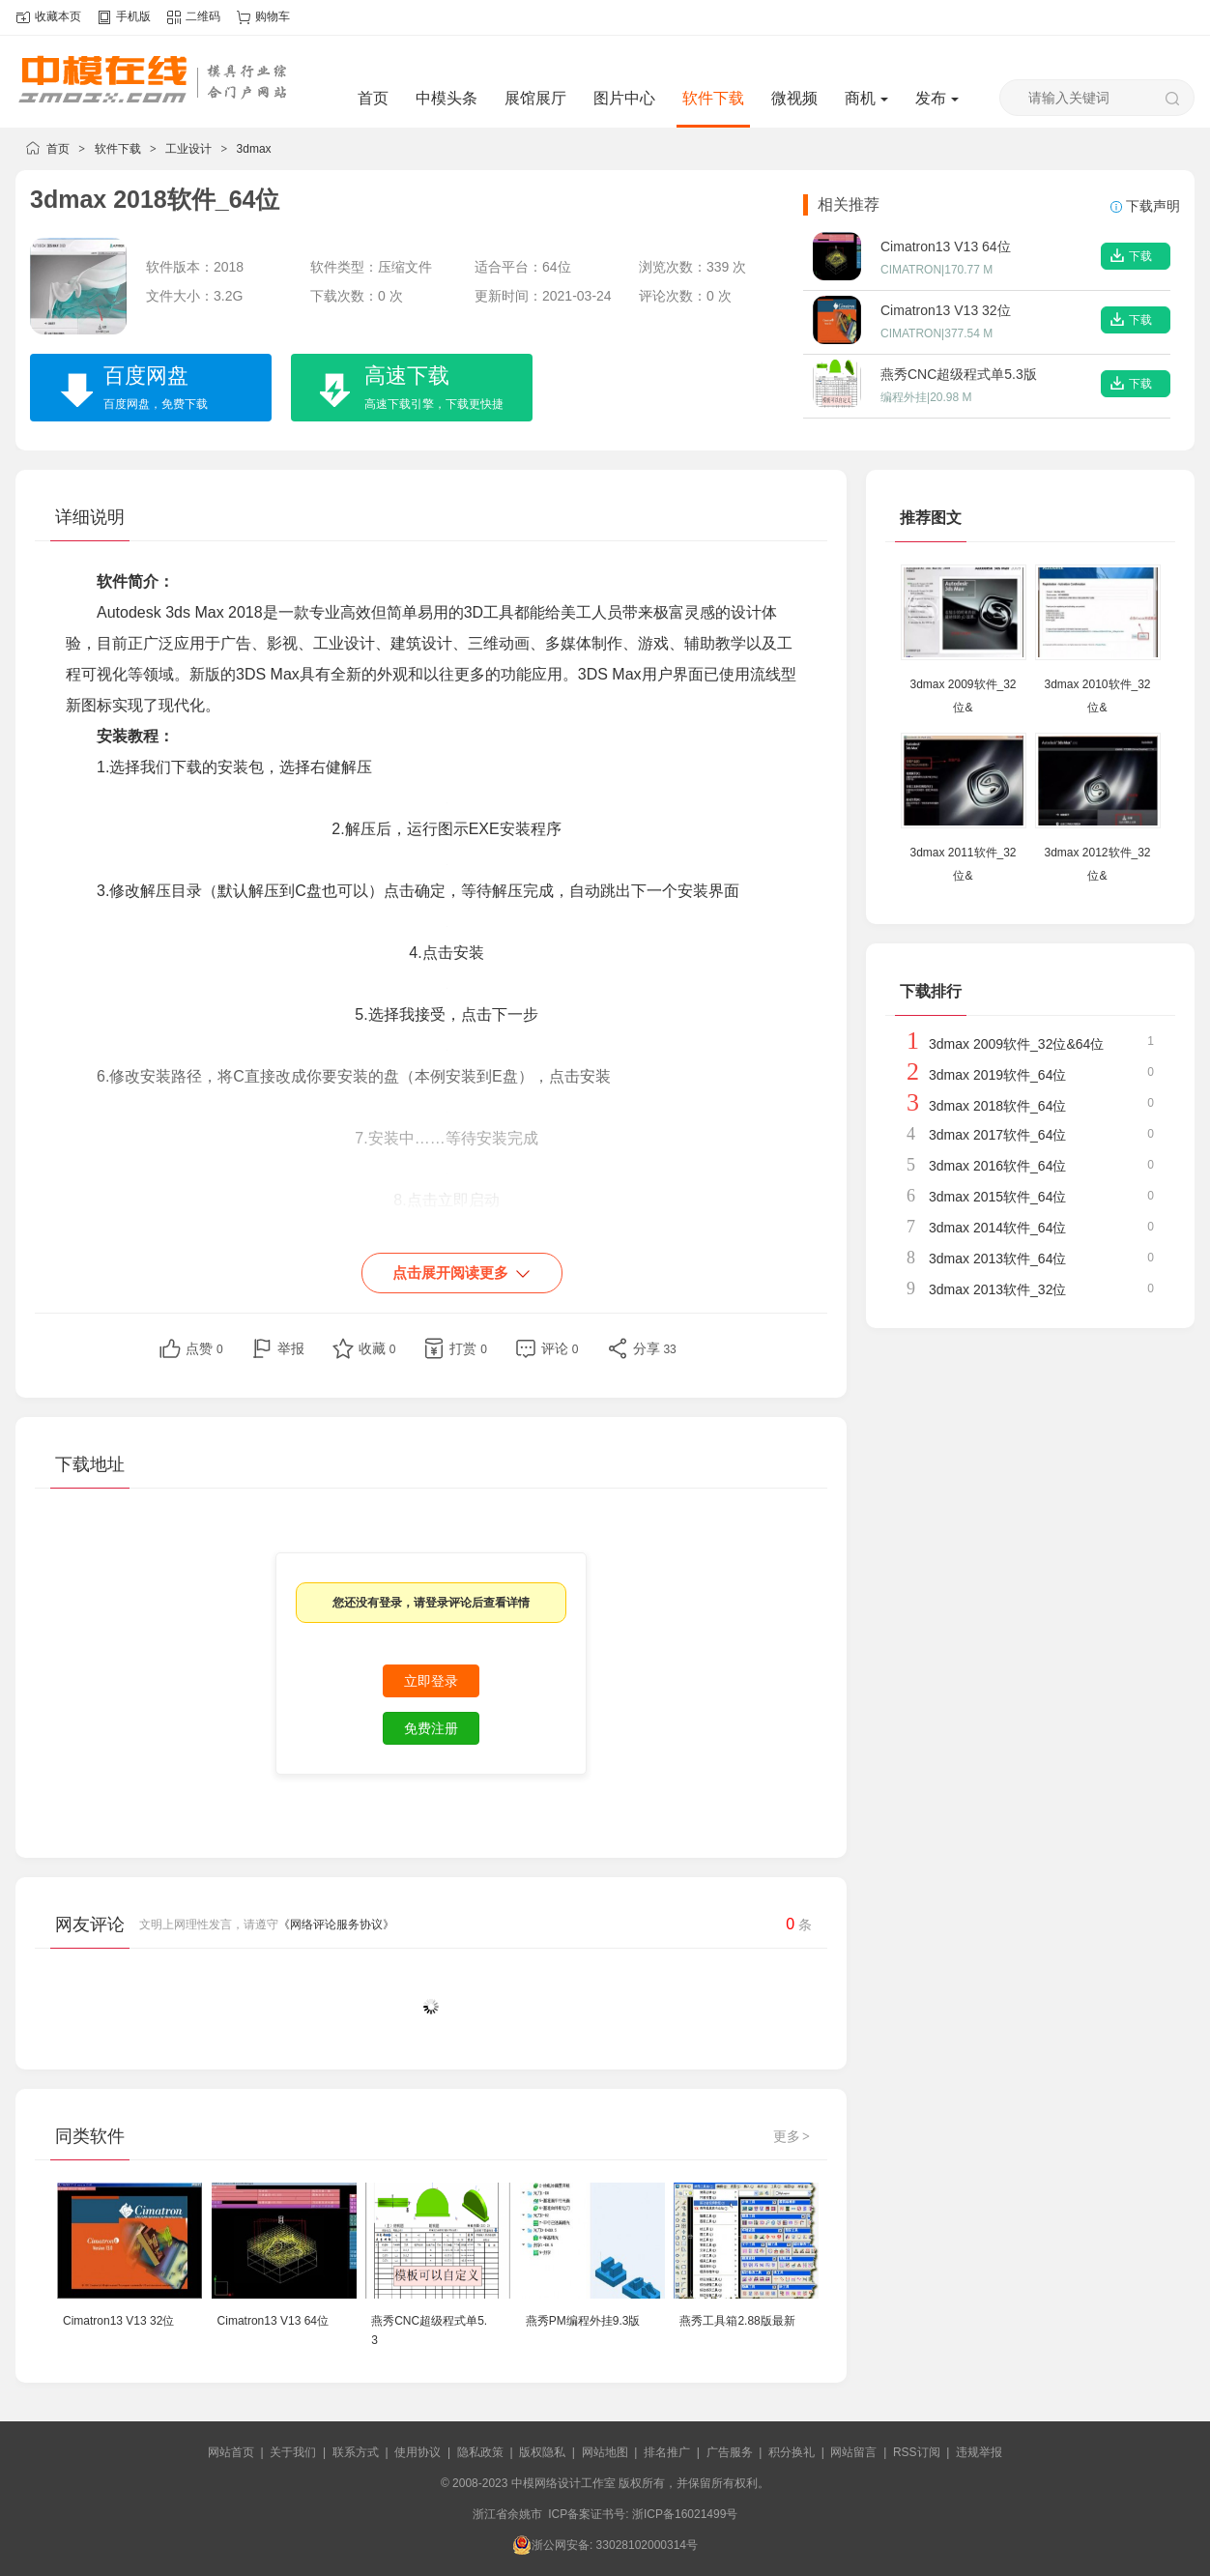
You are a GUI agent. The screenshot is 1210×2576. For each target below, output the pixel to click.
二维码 (203, 16)
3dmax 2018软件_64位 (997, 1106)
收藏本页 (58, 16)
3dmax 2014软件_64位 (997, 1227)
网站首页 (231, 2452)
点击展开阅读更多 (462, 1274)
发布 (937, 98)
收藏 (377, 1348)
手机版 (133, 16)
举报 (290, 1348)
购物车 (272, 16)
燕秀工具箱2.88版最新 (736, 2321)
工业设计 (188, 149)
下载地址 (90, 1464)
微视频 (794, 98)
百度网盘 (138, 390)
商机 (866, 98)
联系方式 (355, 2452)
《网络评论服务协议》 (336, 1924)
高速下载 (416, 390)
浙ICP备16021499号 (684, 2514)
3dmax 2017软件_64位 (997, 1135)
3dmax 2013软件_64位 (997, 1258)
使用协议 (417, 2452)
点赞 (204, 1348)
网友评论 (90, 1924)
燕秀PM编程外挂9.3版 (583, 2321)
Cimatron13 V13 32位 (118, 2321)
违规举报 (979, 2452)
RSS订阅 (916, 2452)
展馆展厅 (535, 98)
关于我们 (293, 2452)
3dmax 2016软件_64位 (997, 1165)
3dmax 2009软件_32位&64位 (1016, 1044)
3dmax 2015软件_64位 (997, 1196)
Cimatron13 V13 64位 (273, 2321)
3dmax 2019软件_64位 (997, 1075)
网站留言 (853, 2452)
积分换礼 (791, 2452)
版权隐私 (542, 2452)
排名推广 (667, 2452)
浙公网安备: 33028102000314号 (605, 2545)
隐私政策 (480, 2452)
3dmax (254, 149)
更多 (792, 2136)
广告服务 (729, 2452)
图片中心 (624, 98)
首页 (373, 98)
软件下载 (713, 98)
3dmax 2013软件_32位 (997, 1289)
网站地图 (605, 2452)
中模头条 (446, 98)
